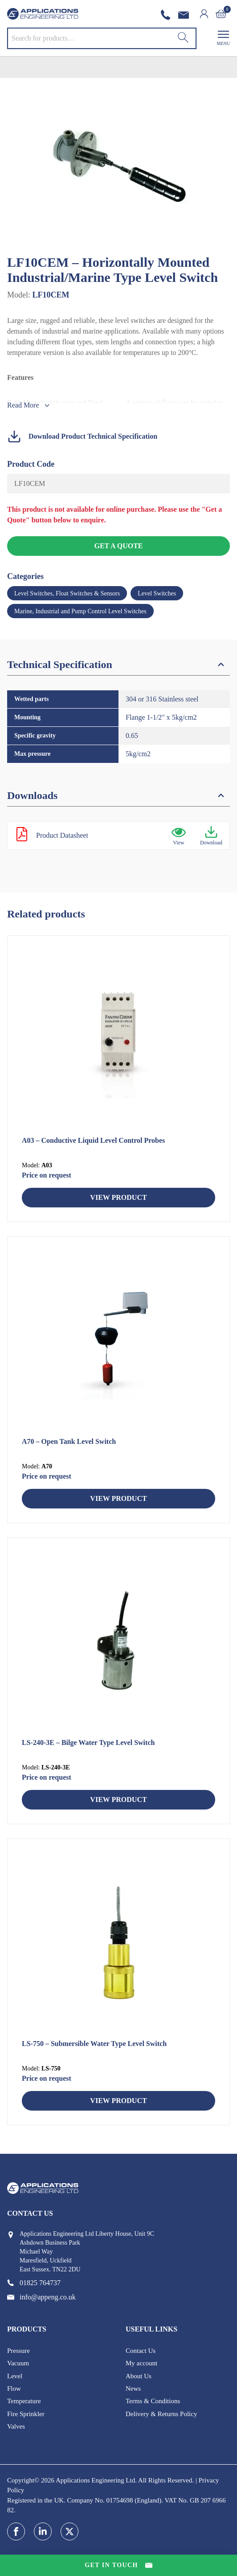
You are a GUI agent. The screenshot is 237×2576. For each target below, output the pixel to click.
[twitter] (69, 2531)
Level (14, 2376)
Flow (14, 2388)
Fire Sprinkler (26, 2413)
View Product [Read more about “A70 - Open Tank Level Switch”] (118, 1498)
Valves (16, 2426)
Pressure (18, 2350)
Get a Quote (118, 546)
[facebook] (16, 2531)
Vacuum (18, 2363)
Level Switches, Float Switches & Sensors (67, 593)
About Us (138, 2376)
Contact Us (140, 2350)
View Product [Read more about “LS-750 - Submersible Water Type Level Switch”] (118, 2100)
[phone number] (167, 15)
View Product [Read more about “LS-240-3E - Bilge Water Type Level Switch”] (118, 1799)
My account (141, 2363)
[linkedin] (43, 2531)
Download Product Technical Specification (82, 436)
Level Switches (157, 593)
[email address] (185, 15)
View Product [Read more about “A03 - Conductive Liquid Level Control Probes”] (118, 1197)
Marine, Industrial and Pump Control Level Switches (80, 611)
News (133, 2388)
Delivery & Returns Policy (161, 2413)
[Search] (183, 38)
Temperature (24, 2401)
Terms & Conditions (153, 2401)
